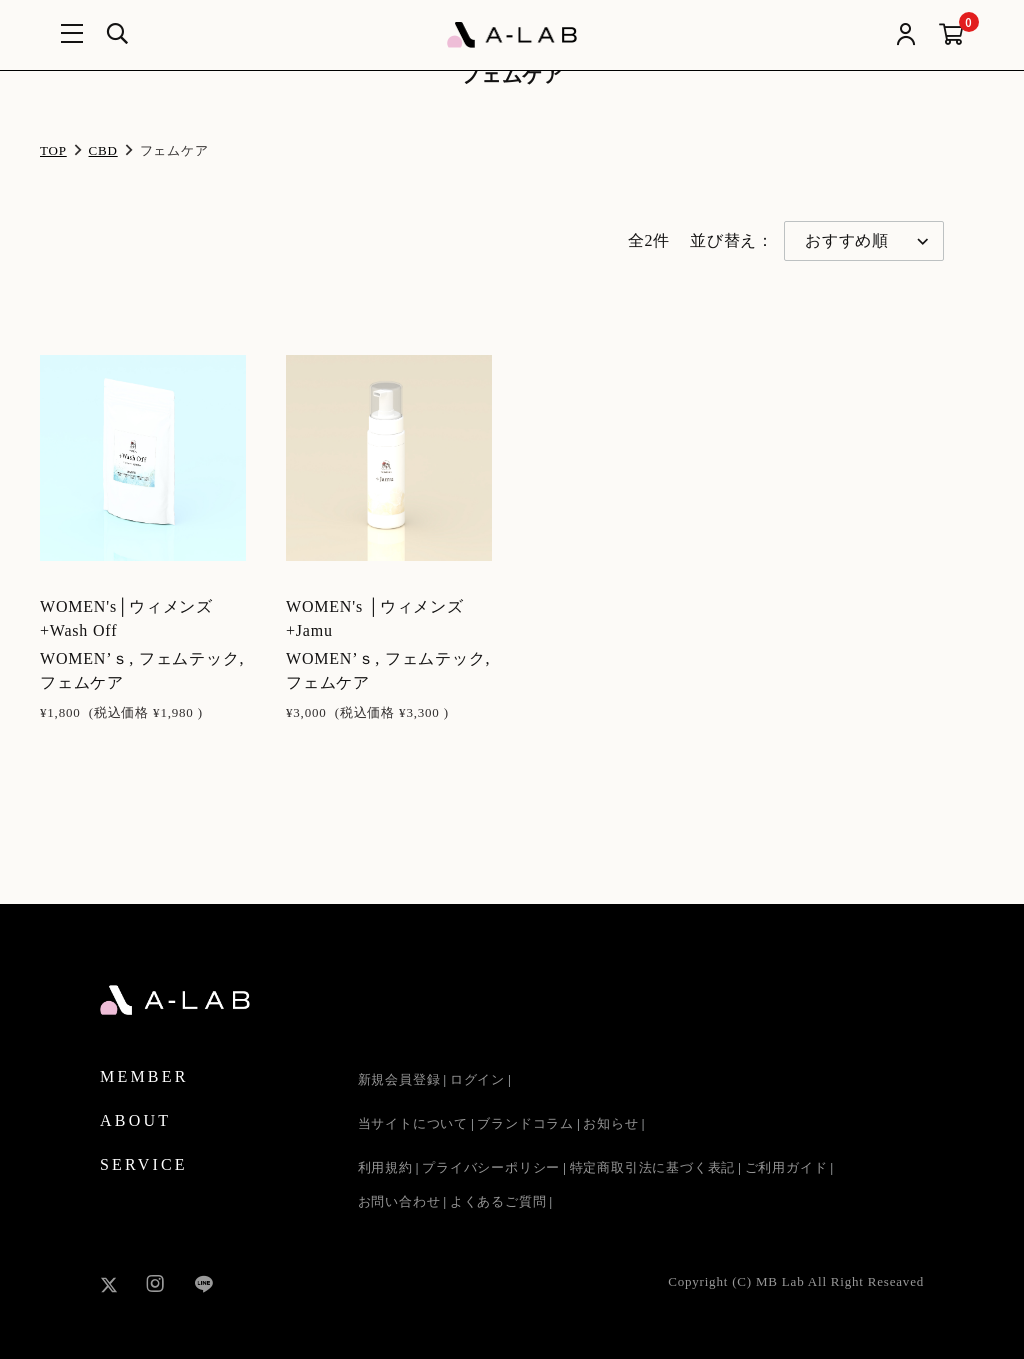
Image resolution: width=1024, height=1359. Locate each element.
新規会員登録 (399, 1079)
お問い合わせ (399, 1201)
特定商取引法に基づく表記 (653, 1167)
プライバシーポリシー (491, 1167)
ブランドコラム (525, 1123)
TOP (53, 150)
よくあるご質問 (498, 1201)
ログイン (477, 1079)
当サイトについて (413, 1123)
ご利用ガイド (786, 1167)
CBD (103, 150)
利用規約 (385, 1167)
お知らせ (610, 1123)
